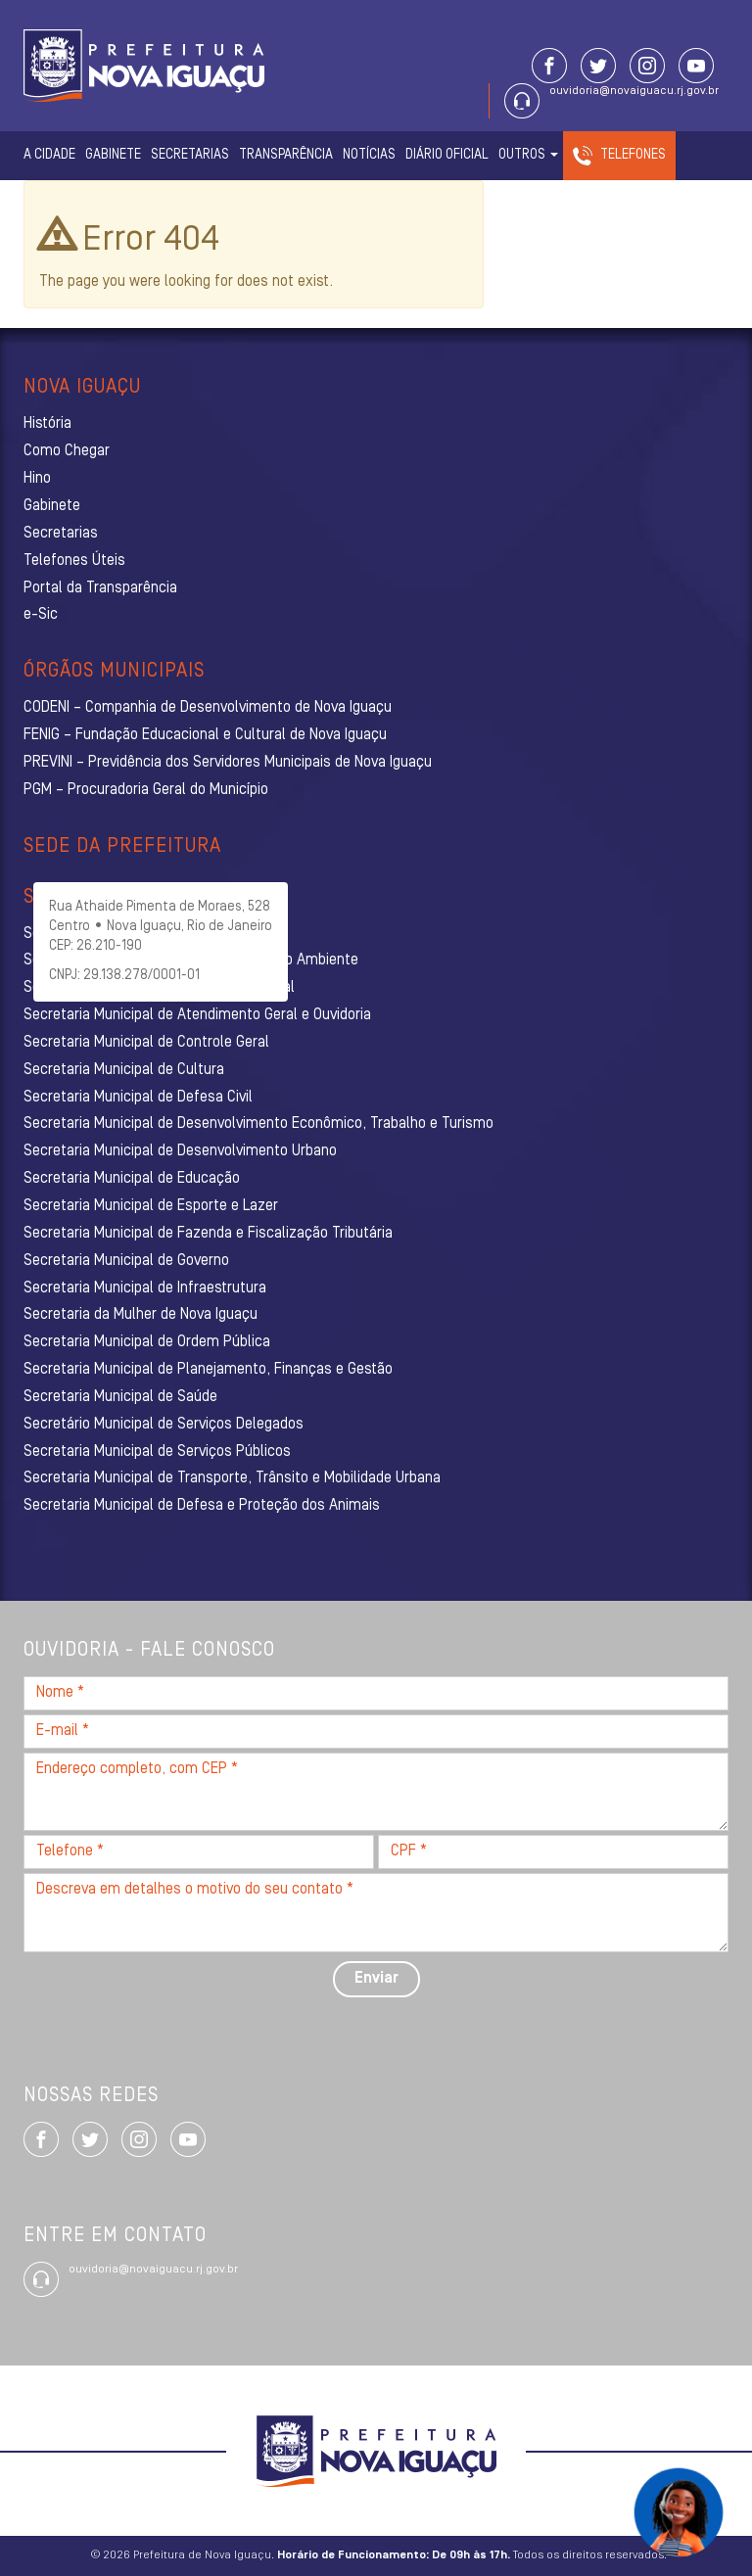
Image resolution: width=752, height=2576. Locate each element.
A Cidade (49, 155)
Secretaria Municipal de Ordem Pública (147, 1342)
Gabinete (113, 155)
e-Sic (41, 615)
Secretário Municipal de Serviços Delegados (164, 1424)
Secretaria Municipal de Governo (126, 1261)
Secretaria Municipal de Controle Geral (146, 1043)
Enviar (376, 1979)
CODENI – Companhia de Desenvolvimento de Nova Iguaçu (208, 708)
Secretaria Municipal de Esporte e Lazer (151, 1206)
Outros (528, 155)
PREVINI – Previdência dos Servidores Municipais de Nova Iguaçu (228, 763)
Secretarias (190, 155)
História (47, 424)
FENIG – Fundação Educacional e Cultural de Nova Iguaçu (205, 735)
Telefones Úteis (74, 561)
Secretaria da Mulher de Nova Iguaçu (141, 1315)
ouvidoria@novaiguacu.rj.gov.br (634, 91)
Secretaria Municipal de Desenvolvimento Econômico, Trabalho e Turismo (259, 1124)
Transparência (286, 155)
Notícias (369, 155)
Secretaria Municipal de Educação (132, 1179)
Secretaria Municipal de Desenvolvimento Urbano (180, 1151)
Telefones (633, 155)
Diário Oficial (447, 155)
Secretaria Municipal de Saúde (120, 1397)
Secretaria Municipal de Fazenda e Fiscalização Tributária (208, 1233)
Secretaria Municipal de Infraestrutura (145, 1288)
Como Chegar (67, 451)
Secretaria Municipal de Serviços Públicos (157, 1452)
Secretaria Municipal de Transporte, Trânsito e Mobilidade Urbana (232, 1478)
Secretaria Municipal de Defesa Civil (138, 1097)
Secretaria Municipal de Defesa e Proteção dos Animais (202, 1506)
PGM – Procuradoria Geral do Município (146, 790)
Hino (37, 479)
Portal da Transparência (100, 588)
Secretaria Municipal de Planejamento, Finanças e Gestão (208, 1370)
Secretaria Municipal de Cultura (124, 1070)
